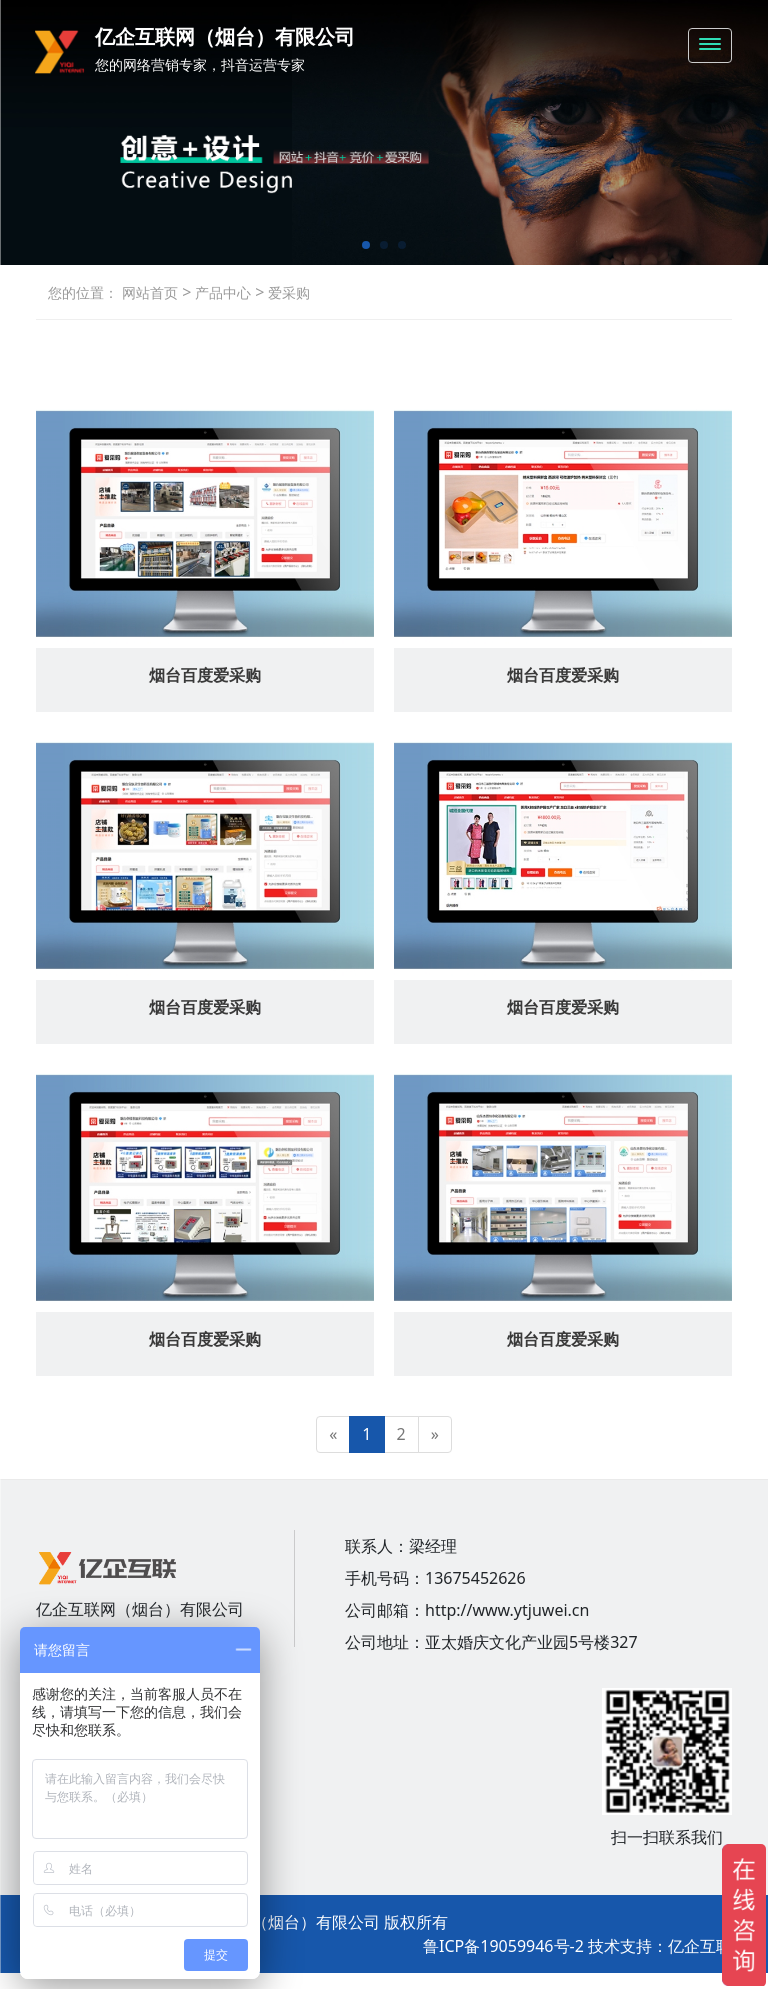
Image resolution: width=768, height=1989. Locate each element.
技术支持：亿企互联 (660, 1946)
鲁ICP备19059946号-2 (503, 1946)
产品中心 (221, 292)
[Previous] (333, 1434)
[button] (366, 245)
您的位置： (83, 292)
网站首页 (150, 292)
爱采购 (287, 292)
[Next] (435, 1434)
